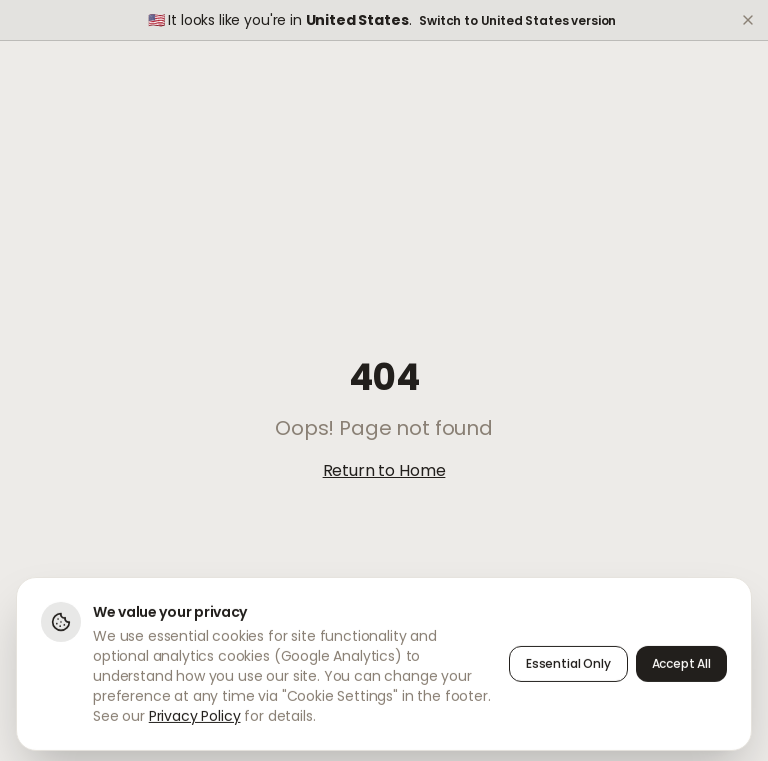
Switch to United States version (517, 21)
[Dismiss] (748, 20)
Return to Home (384, 470)
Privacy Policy (195, 721)
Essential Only (568, 668)
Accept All (681, 668)
